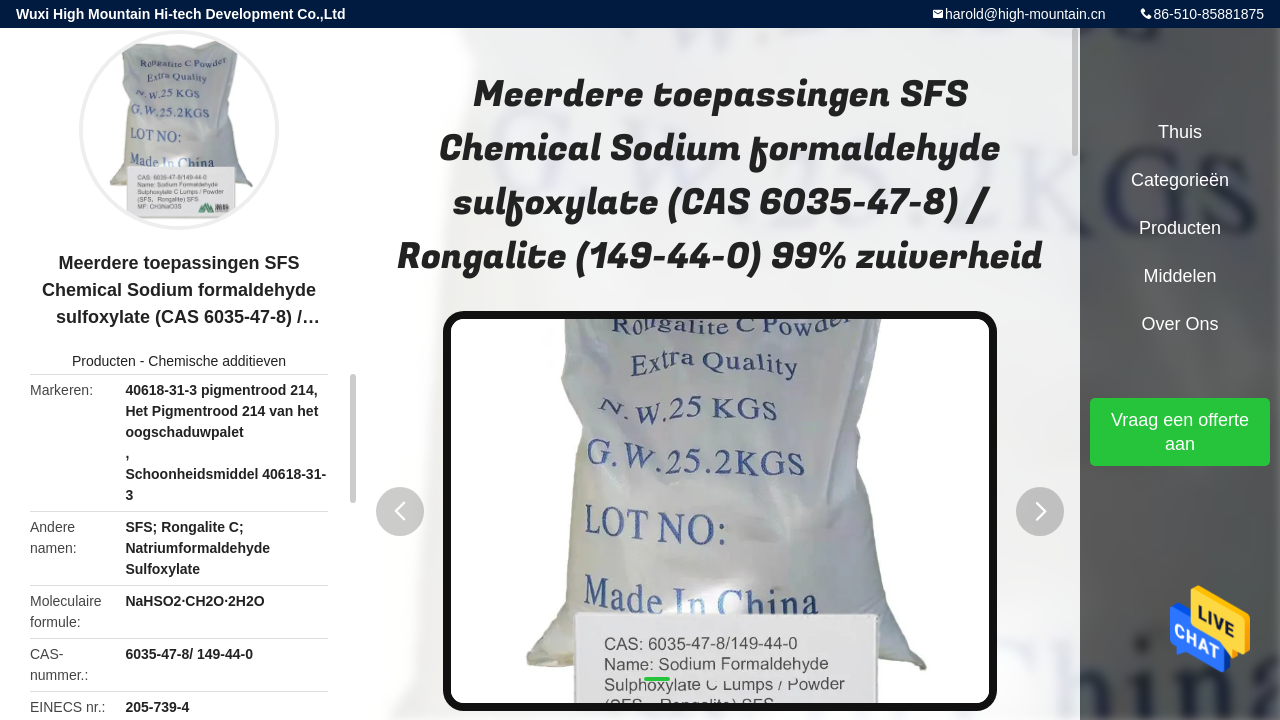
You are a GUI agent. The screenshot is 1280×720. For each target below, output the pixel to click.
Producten (104, 361)
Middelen (1179, 276)
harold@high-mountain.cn (1025, 14)
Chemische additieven (217, 361)
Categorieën (1180, 180)
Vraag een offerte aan (1180, 432)
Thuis (1180, 132)
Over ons (1179, 324)
